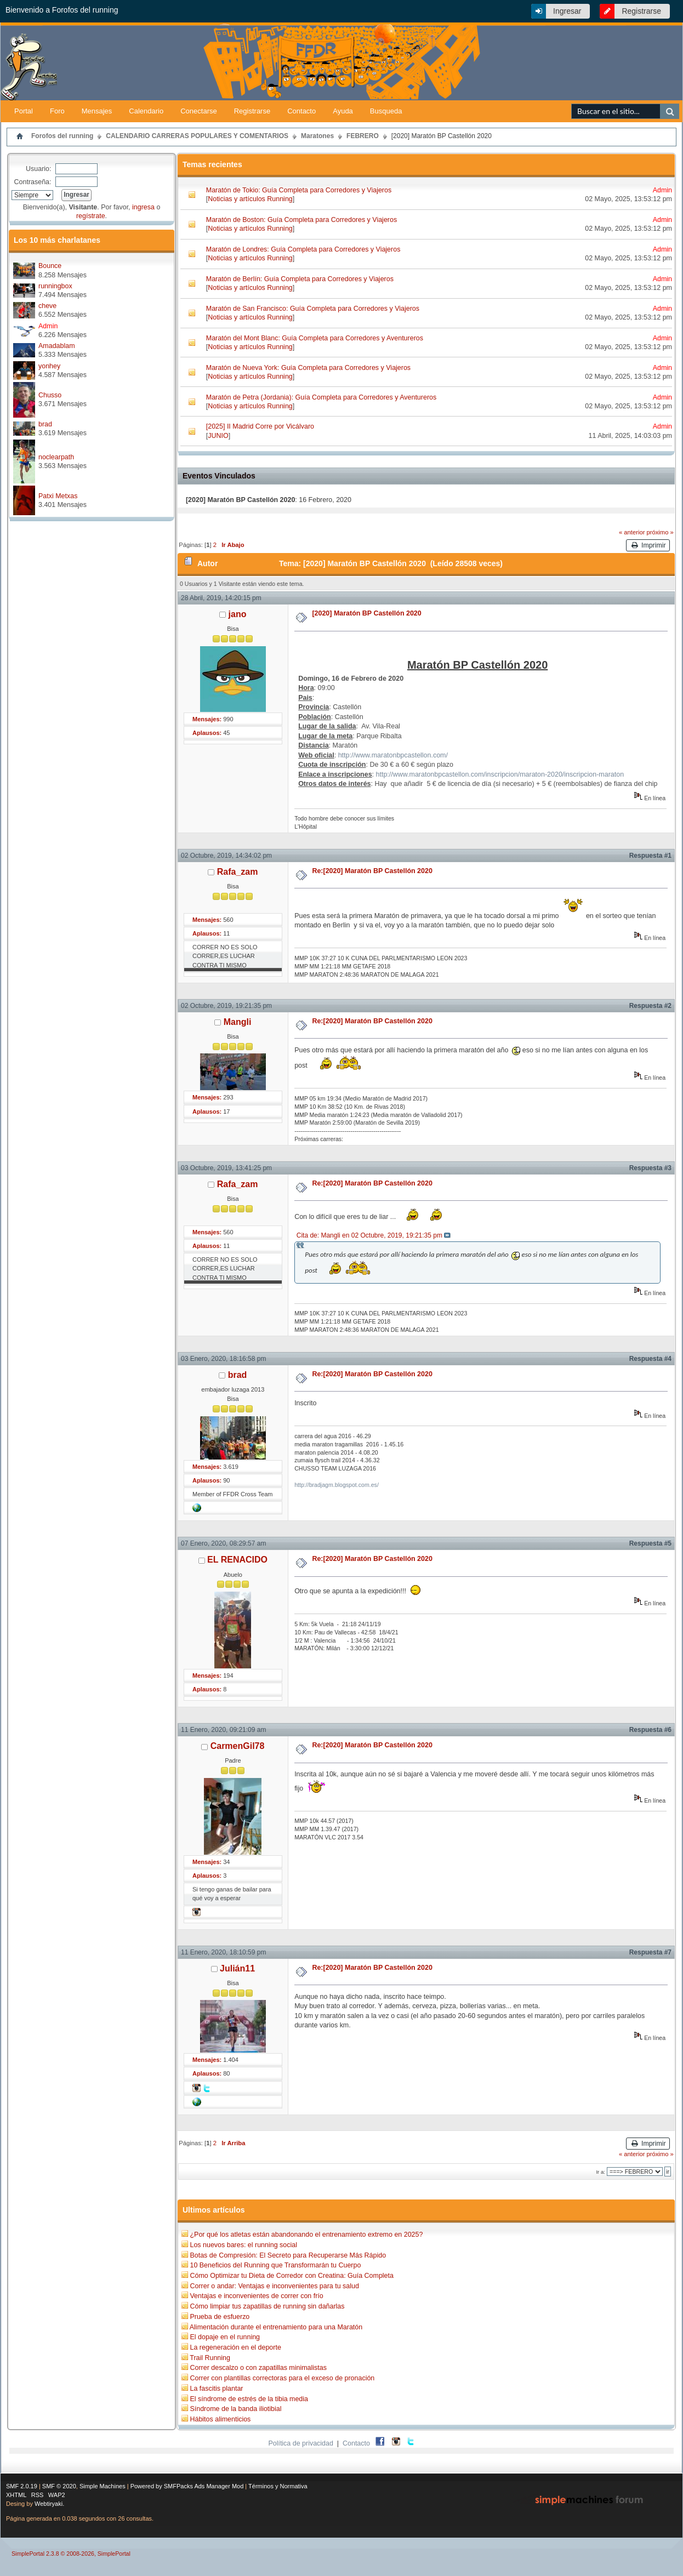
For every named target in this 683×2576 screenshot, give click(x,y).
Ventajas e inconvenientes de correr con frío (256, 2296)
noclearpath (56, 457)
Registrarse (641, 11)
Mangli (238, 1022)
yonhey (49, 366)
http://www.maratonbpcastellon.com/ (393, 755)
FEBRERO (362, 136)
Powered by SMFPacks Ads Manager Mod (187, 2486)
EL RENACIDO (237, 1559)
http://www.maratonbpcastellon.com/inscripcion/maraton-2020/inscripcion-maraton (500, 774)
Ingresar (567, 11)
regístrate (90, 216)
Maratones (317, 136)
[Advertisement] (554, 83)
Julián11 (237, 1968)
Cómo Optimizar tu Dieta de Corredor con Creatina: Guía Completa (291, 2275)
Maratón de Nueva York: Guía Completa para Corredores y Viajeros (308, 368)
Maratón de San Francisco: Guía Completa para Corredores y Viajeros (312, 308)
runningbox (55, 286)
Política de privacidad (300, 2443)
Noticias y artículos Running (250, 199)
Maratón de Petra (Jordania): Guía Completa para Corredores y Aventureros (321, 397)
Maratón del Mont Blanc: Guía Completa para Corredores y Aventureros (314, 338)
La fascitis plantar (216, 2388)
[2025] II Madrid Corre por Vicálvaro (260, 426)
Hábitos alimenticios (220, 2419)
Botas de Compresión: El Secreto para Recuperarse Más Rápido (288, 2255)
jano (238, 614)
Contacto (356, 2443)
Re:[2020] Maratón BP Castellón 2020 (372, 871)
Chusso (49, 395)
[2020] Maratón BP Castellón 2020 (441, 136)
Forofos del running (62, 136)
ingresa (143, 207)
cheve (47, 306)
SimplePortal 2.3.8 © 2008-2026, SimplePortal (71, 2553)
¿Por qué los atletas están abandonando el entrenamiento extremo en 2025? (306, 2234)
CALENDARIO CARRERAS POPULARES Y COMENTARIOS (197, 136)
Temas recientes (212, 164)
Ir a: (600, 2172)
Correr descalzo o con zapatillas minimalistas (258, 2368)
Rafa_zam (237, 871)
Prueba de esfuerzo (219, 2317)
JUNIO (218, 436)
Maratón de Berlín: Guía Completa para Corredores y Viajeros (300, 279)
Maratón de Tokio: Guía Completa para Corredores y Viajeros (298, 190)
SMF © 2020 (59, 2486)
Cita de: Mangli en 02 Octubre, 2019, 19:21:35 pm (369, 1235)
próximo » (660, 532)
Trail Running (210, 2358)
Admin (48, 326)
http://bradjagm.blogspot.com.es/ (336, 1484)
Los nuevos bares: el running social (243, 2245)
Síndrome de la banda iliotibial (235, 2409)
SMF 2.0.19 (21, 2486)
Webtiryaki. (49, 2503)
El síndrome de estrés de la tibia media (249, 2399)
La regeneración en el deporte (235, 2347)
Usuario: (38, 169)
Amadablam (56, 346)
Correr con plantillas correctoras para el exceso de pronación (282, 2378)
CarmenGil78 (237, 1746)
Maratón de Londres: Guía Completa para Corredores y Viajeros (303, 249)
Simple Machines (102, 2486)
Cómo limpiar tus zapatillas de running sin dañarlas (267, 2306)
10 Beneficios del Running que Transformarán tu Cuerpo (275, 2265)
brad (45, 424)
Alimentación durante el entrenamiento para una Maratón (276, 2327)
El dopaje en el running (225, 2337)
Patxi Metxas (57, 496)
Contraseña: (33, 182)
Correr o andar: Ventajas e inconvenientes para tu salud (274, 2286)
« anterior (632, 532)
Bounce (49, 266)
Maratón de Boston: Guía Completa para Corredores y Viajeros (301, 220)
